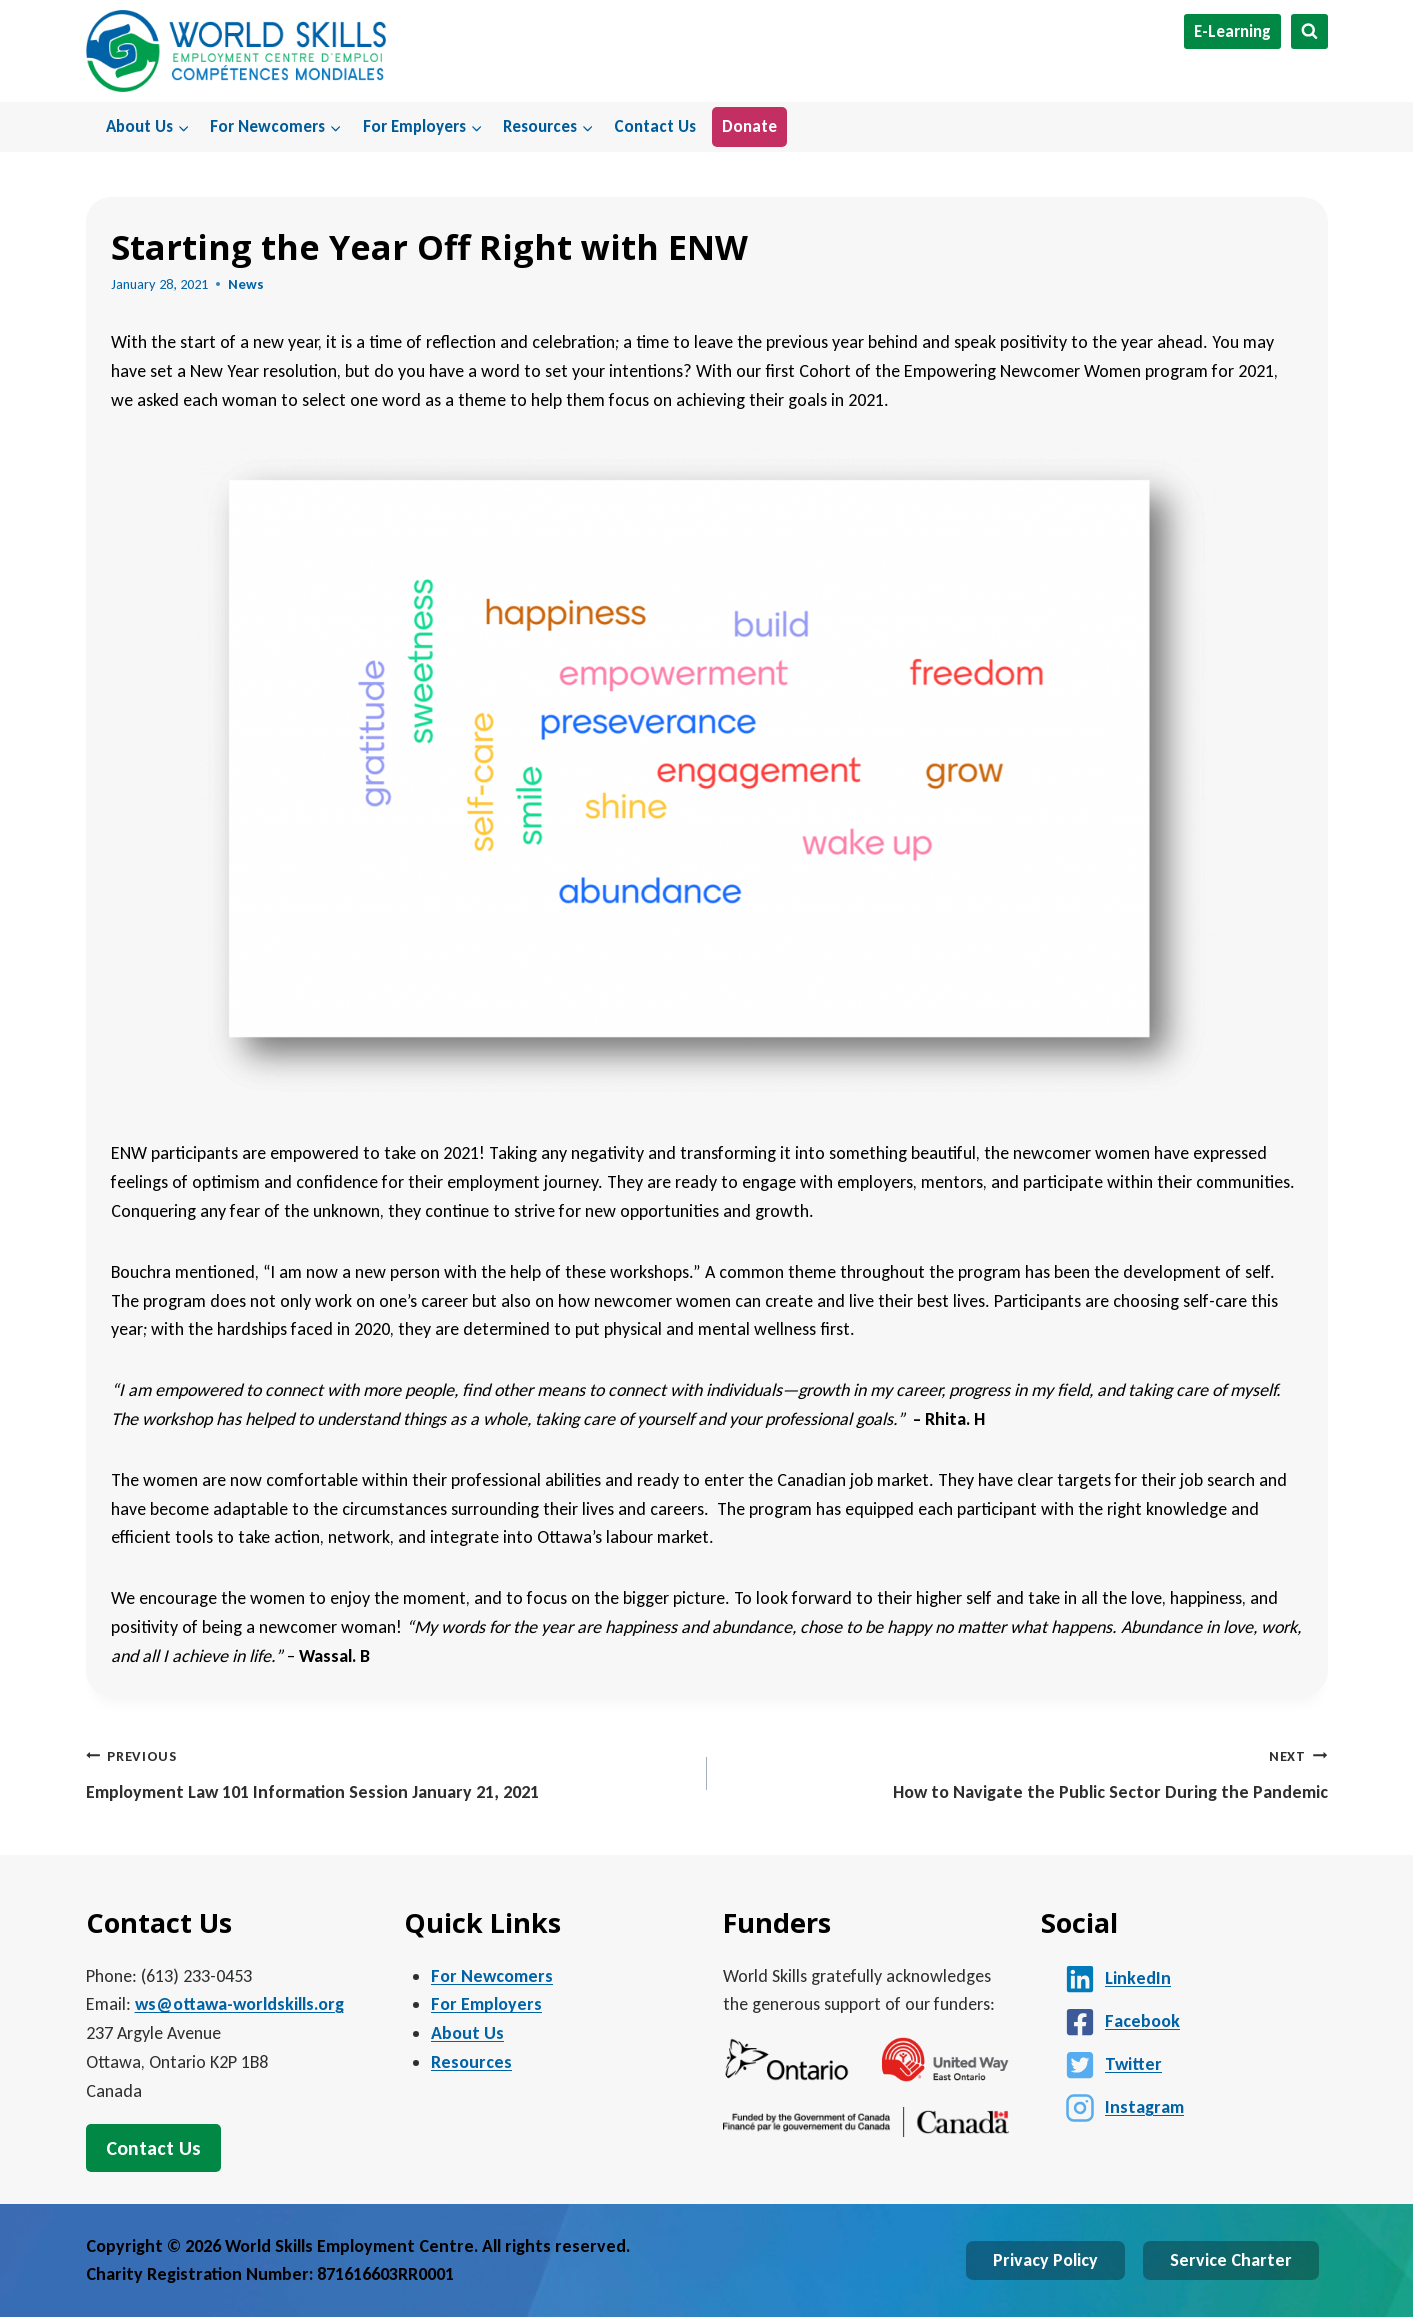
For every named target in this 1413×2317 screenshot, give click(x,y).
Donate (749, 126)
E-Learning (1232, 31)
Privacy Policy (1045, 2260)
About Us (467, 2033)
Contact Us (655, 126)
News (246, 284)
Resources (471, 2062)
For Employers (486, 2004)
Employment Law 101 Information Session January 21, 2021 (387, 1772)
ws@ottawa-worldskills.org (239, 2004)
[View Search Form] (1309, 31)
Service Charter (1231, 2260)
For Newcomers (492, 1976)
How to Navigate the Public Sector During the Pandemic (1026, 1772)
